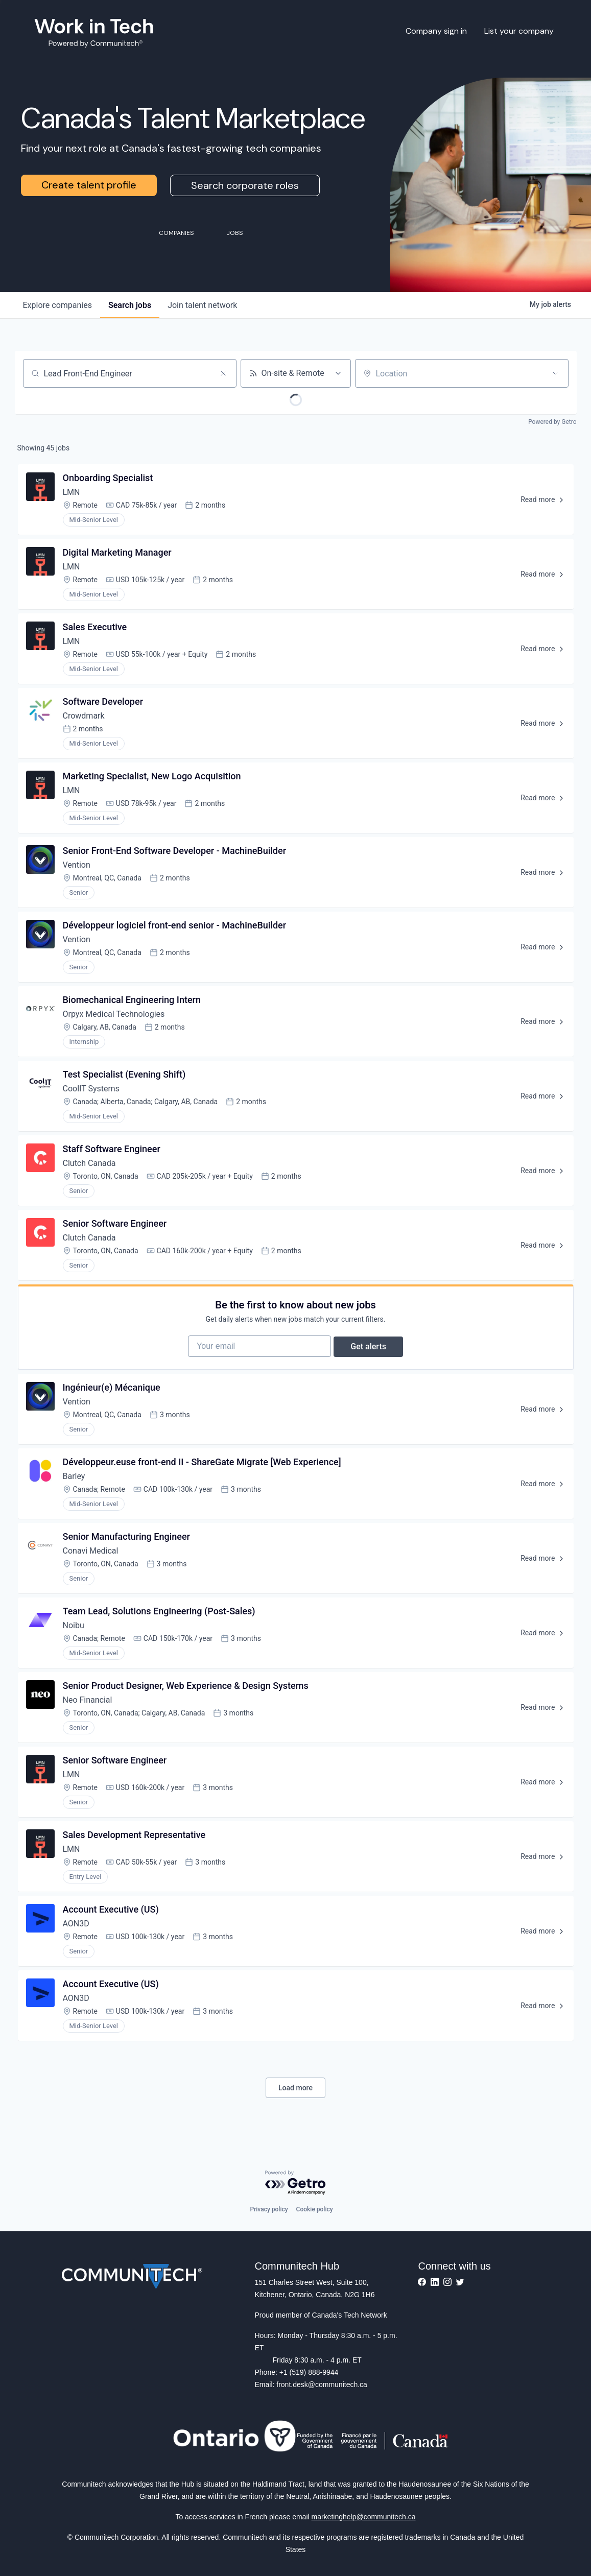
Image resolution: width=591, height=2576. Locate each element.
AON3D (76, 1931)
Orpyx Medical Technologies (114, 1014)
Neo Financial (87, 1707)
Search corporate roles (245, 185)
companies (57, 305)
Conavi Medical (91, 1558)
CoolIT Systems (91, 1088)
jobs (129, 305)
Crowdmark (84, 716)
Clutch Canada (89, 1163)
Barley (74, 1483)
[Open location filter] (555, 373)
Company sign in (436, 31)
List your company (519, 31)
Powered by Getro (552, 421)
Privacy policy (269, 2209)
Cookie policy (314, 2209)
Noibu (73, 1632)
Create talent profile (88, 185)
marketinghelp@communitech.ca (364, 2517)
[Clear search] (223, 373)
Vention (76, 865)
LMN (71, 492)
